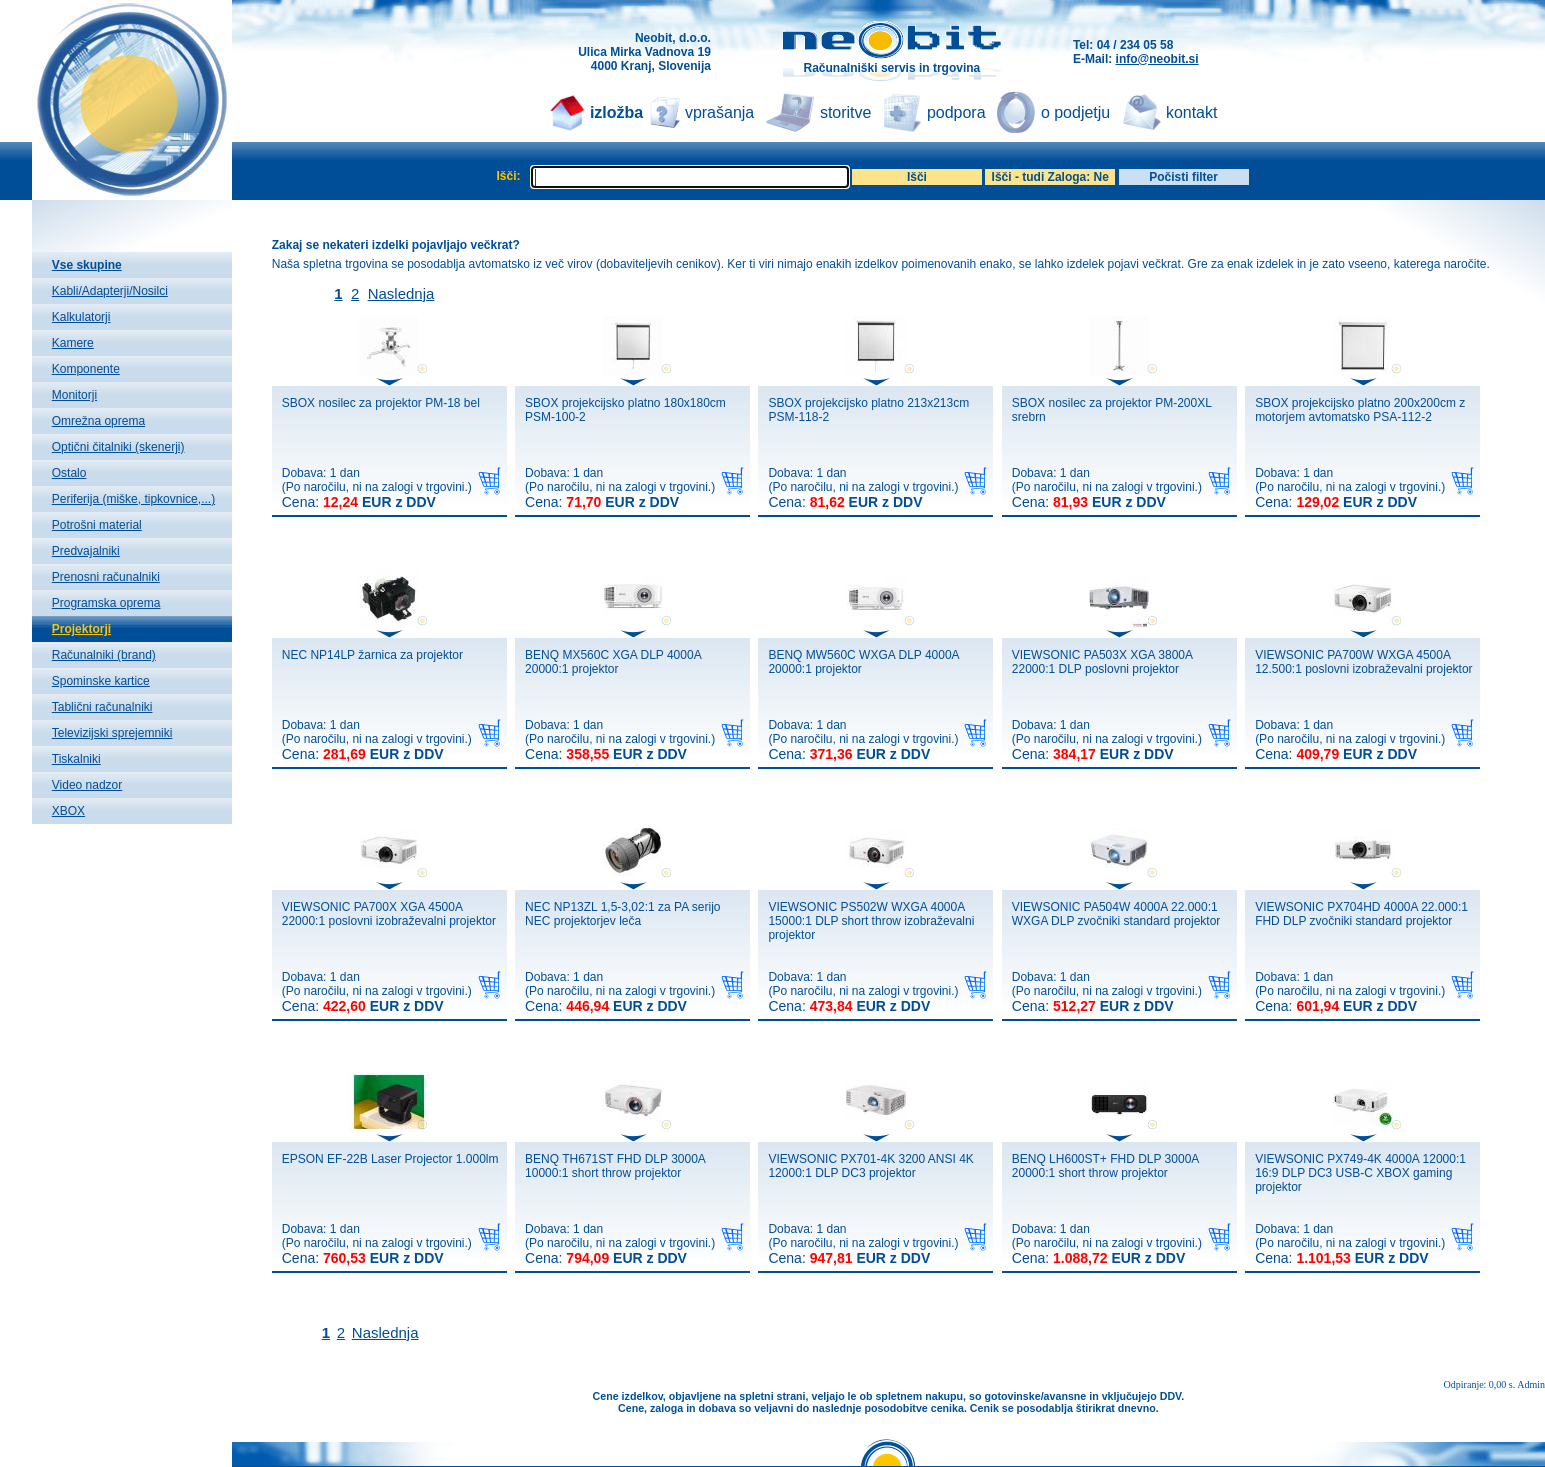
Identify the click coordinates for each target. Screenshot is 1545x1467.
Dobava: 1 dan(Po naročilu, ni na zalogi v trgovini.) (377, 488)
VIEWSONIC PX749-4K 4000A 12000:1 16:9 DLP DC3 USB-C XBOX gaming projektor (1360, 1173)
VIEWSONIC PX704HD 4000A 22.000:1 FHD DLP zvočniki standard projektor (1361, 914)
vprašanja (719, 112)
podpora (956, 112)
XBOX (68, 811)
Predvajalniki (86, 551)
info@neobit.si (1157, 59)
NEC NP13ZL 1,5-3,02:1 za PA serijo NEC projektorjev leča (622, 914)
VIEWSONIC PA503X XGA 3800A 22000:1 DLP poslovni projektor (1102, 662)
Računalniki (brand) (104, 655)
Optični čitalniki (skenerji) (118, 447)
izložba (616, 112)
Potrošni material (97, 525)
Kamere (73, 343)
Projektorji (81, 629)
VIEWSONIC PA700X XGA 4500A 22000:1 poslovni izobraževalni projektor (389, 914)
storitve (846, 112)
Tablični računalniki (102, 707)
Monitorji (74, 395)
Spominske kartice (101, 681)
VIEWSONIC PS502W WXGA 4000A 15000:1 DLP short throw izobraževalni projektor (871, 921)
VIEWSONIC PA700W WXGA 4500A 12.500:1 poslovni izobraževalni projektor (1363, 662)
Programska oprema (106, 603)
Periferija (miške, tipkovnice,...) (133, 499)
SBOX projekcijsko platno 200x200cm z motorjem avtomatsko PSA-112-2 (1360, 410)
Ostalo (69, 473)
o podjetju (1075, 112)
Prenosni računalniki (106, 577)
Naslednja (401, 293)
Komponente (86, 369)
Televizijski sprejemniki (112, 733)
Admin (1531, 1384)
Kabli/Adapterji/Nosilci (110, 291)
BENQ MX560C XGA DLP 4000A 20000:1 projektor (613, 662)
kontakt (1192, 112)
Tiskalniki (76, 759)
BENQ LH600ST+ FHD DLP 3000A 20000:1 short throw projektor (1105, 1166)
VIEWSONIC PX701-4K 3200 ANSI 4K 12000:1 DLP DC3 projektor (870, 1166)
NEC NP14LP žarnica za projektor (372, 655)
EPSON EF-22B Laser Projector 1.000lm (390, 1159)
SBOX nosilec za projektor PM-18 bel (381, 403)
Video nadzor (87, 785)
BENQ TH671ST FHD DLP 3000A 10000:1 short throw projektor (615, 1166)
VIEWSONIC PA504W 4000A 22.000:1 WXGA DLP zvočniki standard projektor (1116, 914)
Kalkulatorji (81, 317)
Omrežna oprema (98, 421)
